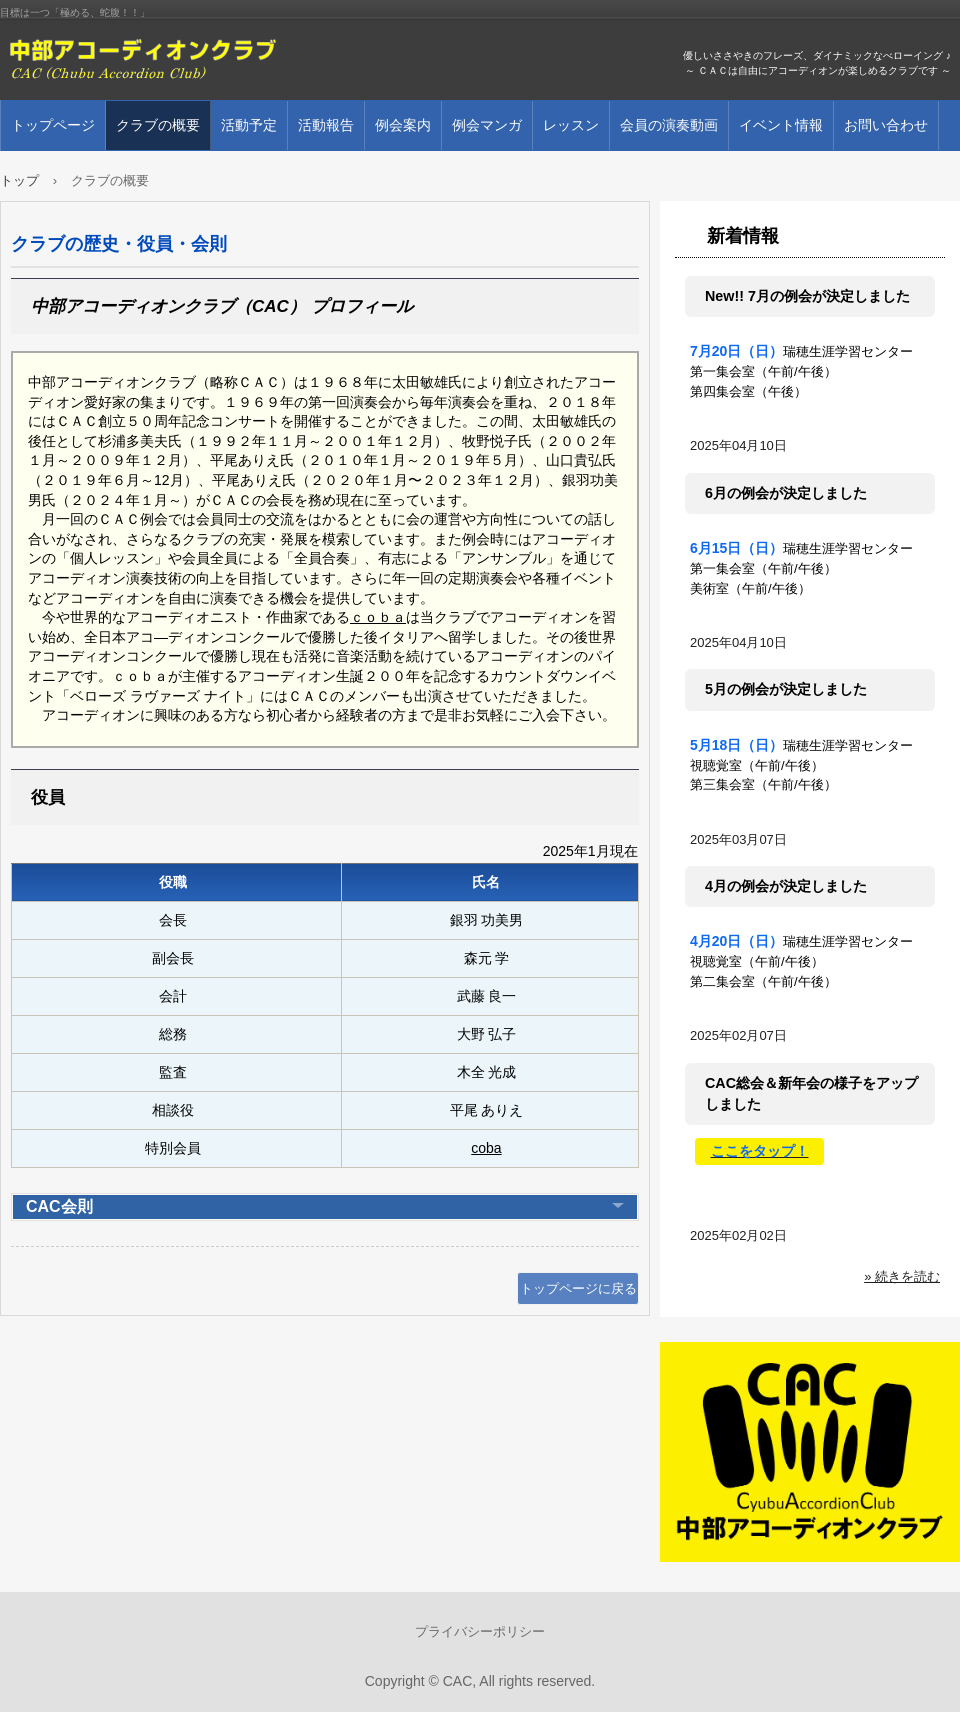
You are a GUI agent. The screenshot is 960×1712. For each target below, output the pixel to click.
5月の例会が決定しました (786, 689)
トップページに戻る (578, 1288)
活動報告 (326, 125)
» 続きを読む (902, 1276)
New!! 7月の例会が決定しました (807, 296)
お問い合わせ (886, 125)
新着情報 (743, 236)
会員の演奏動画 (669, 125)
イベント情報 (781, 125)
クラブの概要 (158, 125)
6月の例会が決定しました (786, 493)
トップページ (53, 125)
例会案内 (403, 125)
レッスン (571, 125)
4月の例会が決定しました (786, 886)
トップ (19, 180)
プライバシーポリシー (480, 1631)
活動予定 (249, 125)
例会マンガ (487, 125)
